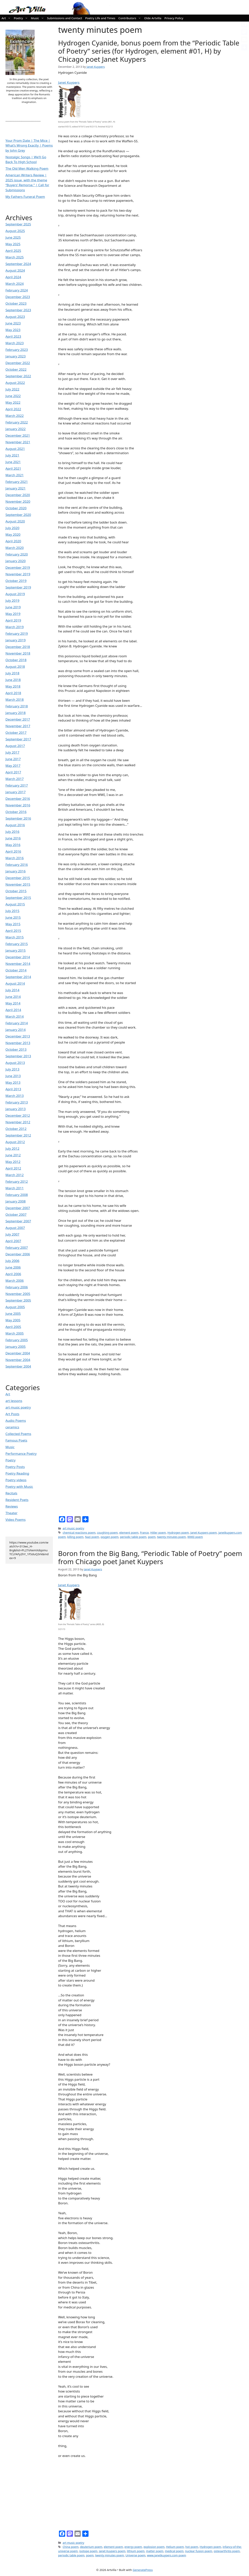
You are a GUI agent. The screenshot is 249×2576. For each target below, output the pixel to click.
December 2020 (17, 495)
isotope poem (88, 2551)
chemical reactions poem (79, 1532)
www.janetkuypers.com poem (166, 2555)
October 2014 (15, 970)
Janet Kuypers (69, 82)
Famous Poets (16, 1440)
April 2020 (13, 541)
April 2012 (13, 1168)
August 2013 (15, 1062)
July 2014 (12, 990)
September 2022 (18, 376)
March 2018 (14, 699)
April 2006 (13, 1274)
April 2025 (13, 250)
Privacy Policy (173, 18)
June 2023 (13, 323)
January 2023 (15, 356)
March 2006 (14, 1280)
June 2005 (13, 1313)
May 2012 (12, 1161)
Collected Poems (18, 1433)
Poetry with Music (19, 1486)
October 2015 (15, 891)
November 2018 (17, 653)
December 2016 (17, 798)
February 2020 (16, 554)
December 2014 (17, 957)
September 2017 (18, 739)
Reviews (11, 1506)
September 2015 (18, 897)
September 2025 (18, 224)
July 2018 (12, 673)
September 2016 (18, 818)
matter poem (154, 2551)
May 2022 (12, 402)
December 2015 (17, 878)
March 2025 (14, 257)
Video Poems (15, 1519)
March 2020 (14, 547)
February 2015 (16, 944)
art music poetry (73, 1528)
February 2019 (16, 633)
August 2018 (15, 666)
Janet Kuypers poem (203, 1532)
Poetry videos (15, 1480)
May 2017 (12, 765)
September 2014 (18, 977)
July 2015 (12, 911)
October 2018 (15, 660)
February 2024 (16, 290)
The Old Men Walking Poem (26, 168)
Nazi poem (92, 1537)
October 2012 (15, 1128)
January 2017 (15, 792)
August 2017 (15, 746)
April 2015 (13, 930)
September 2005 (18, 1300)
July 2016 (12, 831)
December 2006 (17, 1254)
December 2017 (17, 719)
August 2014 (15, 983)
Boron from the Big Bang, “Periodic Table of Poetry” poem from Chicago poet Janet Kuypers (150, 1557)
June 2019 (13, 607)
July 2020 (12, 528)
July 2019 (12, 600)
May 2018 (12, 686)
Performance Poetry (21, 1453)
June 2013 (13, 1076)
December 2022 (17, 363)
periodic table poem (133, 1537)
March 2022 (14, 415)
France (144, 1532)
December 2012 (17, 1115)
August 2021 (15, 448)
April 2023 (13, 336)
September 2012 (18, 1135)
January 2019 (15, 640)
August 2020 (15, 521)
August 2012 (15, 1142)
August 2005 (15, 1307)
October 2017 (15, 732)
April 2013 (13, 1089)
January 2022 (15, 429)
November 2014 (17, 963)
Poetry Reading (17, 1473)
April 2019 (13, 620)
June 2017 (13, 759)
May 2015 (12, 924)
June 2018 (13, 679)
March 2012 (14, 1175)
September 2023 (18, 310)
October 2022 (15, 369)
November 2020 (17, 501)
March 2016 (14, 858)
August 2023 (15, 316)
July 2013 (12, 1069)
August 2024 (15, 270)
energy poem (133, 2547)
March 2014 (14, 1016)
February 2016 (16, 864)
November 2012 (17, 1122)
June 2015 (13, 917)
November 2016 (17, 805)
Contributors (130, 18)
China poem (71, 2547)
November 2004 (17, 1360)
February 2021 (16, 481)
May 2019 (12, 613)
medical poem (174, 2551)
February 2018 (16, 706)
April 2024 (13, 277)
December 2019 (17, 567)
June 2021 (13, 462)
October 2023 (15, 303)
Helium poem (175, 2547)
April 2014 (13, 1010)
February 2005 (16, 1340)
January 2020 (15, 561)
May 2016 (12, 845)
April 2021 (13, 468)
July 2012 (12, 1148)
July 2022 (12, 389)
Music (38, 18)
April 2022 (13, 409)
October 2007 (15, 1214)
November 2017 (17, 726)
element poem (129, 1532)
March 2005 (14, 1333)
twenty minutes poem (171, 1537)
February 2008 (16, 1194)
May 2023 (12, 330)
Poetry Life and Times (100, 18)
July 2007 (12, 1234)
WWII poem (195, 1537)
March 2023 (14, 343)
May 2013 (12, 1082)
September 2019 (18, 587)
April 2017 (13, 772)
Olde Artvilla (152, 18)
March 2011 (14, 1188)
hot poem (191, 2547)
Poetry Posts (15, 1467)
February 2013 (16, 1102)
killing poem (75, 1537)
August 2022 (15, 382)
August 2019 (15, 594)
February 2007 (16, 1247)
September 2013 (18, 1056)
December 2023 (17, 297)
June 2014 (13, 996)
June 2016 (13, 838)
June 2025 (13, 237)
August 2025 (15, 231)
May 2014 (12, 1003)
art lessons (13, 1400)
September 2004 (18, 1366)
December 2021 (17, 435)
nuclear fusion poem (198, 2551)
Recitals (11, 1493)
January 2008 (15, 1201)
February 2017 (16, 785)
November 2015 (17, 884)
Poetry (21, 18)
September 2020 (18, 514)
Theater (11, 1513)
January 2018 (15, 713)
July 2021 (12, 455)
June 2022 (13, 396)
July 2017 (12, 752)
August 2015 (15, 904)
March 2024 (14, 283)
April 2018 (13, 693)
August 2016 (15, 825)
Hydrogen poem (178, 1532)
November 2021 (17, 442)
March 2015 (14, 937)
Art (7, 18)
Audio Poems (15, 1420)
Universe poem (135, 2555)
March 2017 (14, 779)
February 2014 (16, 1023)
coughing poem (107, 1532)
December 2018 (17, 646)
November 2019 (17, 574)
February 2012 (16, 1181)
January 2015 (15, 950)
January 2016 (15, 871)
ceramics (12, 1427)
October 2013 (15, 1049)
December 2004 (17, 1353)
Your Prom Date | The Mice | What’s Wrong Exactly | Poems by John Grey (29, 145)
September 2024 (18, 264)
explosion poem (154, 2547)
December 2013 (17, 1036)
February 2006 (16, 1287)
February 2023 (16, 349)
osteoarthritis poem (227, 2551)
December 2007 (17, 1208)
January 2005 (15, 1346)
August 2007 (15, 1227)
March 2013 (14, 1095)
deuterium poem (91, 2547)
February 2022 (16, 422)
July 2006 (12, 1260)
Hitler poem (158, 1532)
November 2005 (17, 1293)
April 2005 (13, 1327)
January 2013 (15, 1109)
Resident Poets (16, 1500)
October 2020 (15, 508)
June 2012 (13, 1155)
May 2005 (12, 1320)
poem (151, 1537)
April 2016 (13, 851)
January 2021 (15, 488)
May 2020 (12, 534)
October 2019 (15, 580)
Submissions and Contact (64, 18)
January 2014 (15, 1029)
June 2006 (13, 1267)
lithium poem (136, 2551)
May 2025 (12, 244)
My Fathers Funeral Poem (25, 196)
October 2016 (15, 812)
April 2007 (13, 1241)
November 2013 (17, 1043)
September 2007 (18, 1221)
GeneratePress (143, 2570)
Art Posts (12, 1414)
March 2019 (14, 627)
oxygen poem (109, 1537)
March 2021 (14, 475)
